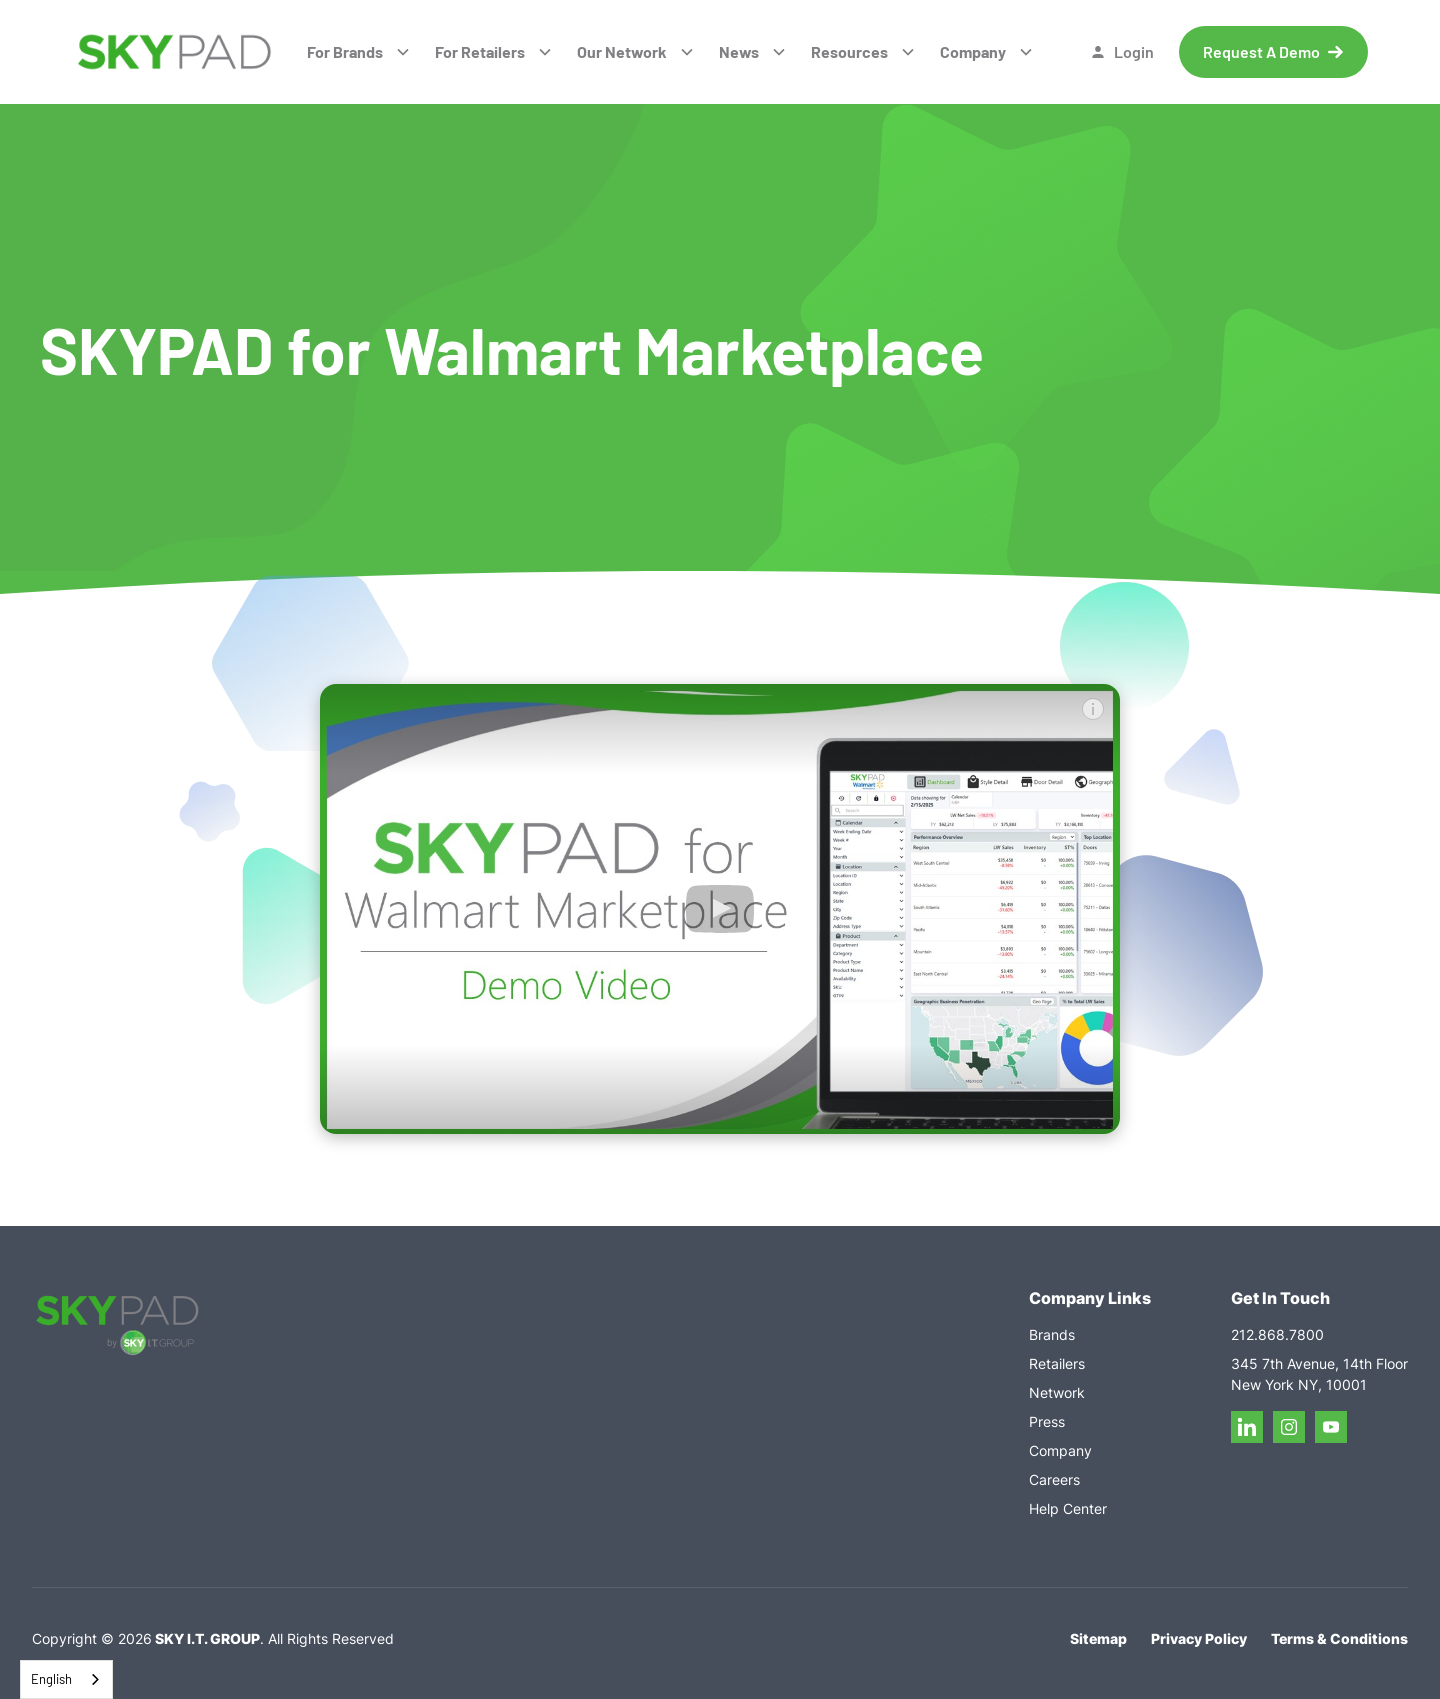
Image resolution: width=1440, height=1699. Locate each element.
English (51, 1679)
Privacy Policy (1199, 1638)
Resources (849, 51)
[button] (359, 52)
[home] (174, 52)
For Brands (345, 51)
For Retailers (480, 51)
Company (973, 51)
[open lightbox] (720, 909)
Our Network (622, 51)
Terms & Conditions (1339, 1638)
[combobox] (66, 1679)
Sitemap (1098, 1638)
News (739, 51)
